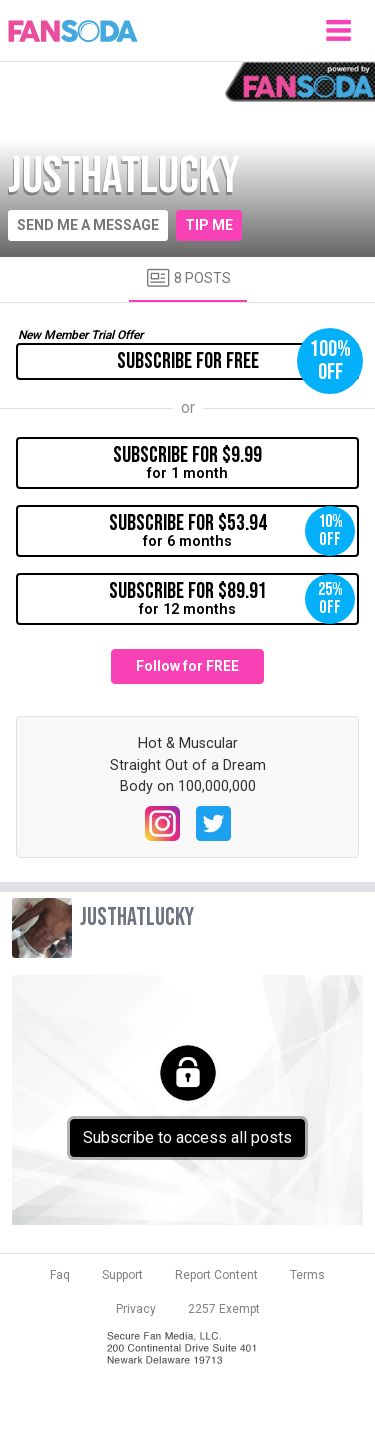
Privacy (136, 1309)
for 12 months (232, 599)
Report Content (216, 1275)
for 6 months (232, 531)
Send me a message (88, 225)
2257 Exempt (224, 1309)
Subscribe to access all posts (187, 1137)
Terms (307, 1275)
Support (122, 1275)
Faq (60, 1275)
